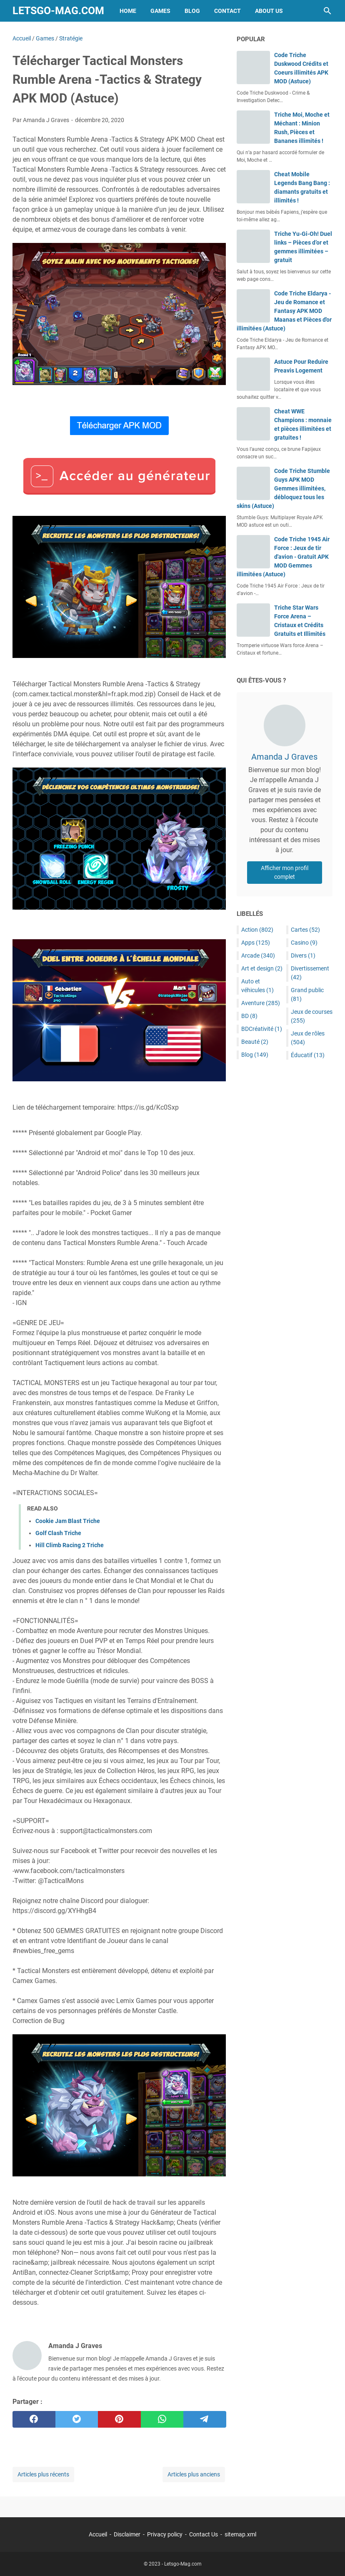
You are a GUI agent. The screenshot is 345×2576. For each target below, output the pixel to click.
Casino (304, 942)
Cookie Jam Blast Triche (67, 1521)
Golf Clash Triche (58, 1533)
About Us (269, 11)
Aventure (260, 1003)
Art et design (261, 968)
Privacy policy (164, 2534)
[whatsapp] (162, 2419)
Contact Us (203, 2534)
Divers (303, 955)
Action (257, 929)
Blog (192, 11)
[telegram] (204, 2419)
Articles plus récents (43, 2474)
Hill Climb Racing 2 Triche (69, 1545)
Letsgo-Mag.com (58, 11)
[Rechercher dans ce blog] (327, 11)
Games (160, 11)
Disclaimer (127, 2534)
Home (128, 11)
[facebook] (33, 2419)
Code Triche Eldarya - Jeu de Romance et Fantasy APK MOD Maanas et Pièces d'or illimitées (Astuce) (284, 311)
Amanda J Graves (284, 757)
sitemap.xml (240, 2534)
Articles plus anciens (194, 2474)
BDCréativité (261, 1028)
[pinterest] (119, 2419)
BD (249, 1016)
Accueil (98, 2534)
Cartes (305, 929)
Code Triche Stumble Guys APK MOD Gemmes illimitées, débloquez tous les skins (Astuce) (283, 488)
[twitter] (76, 2419)
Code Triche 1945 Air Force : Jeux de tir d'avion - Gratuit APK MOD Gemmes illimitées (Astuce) (283, 557)
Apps (255, 942)
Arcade (258, 955)
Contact (227, 11)
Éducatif (308, 1055)
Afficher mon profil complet (284, 872)
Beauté (254, 1041)
